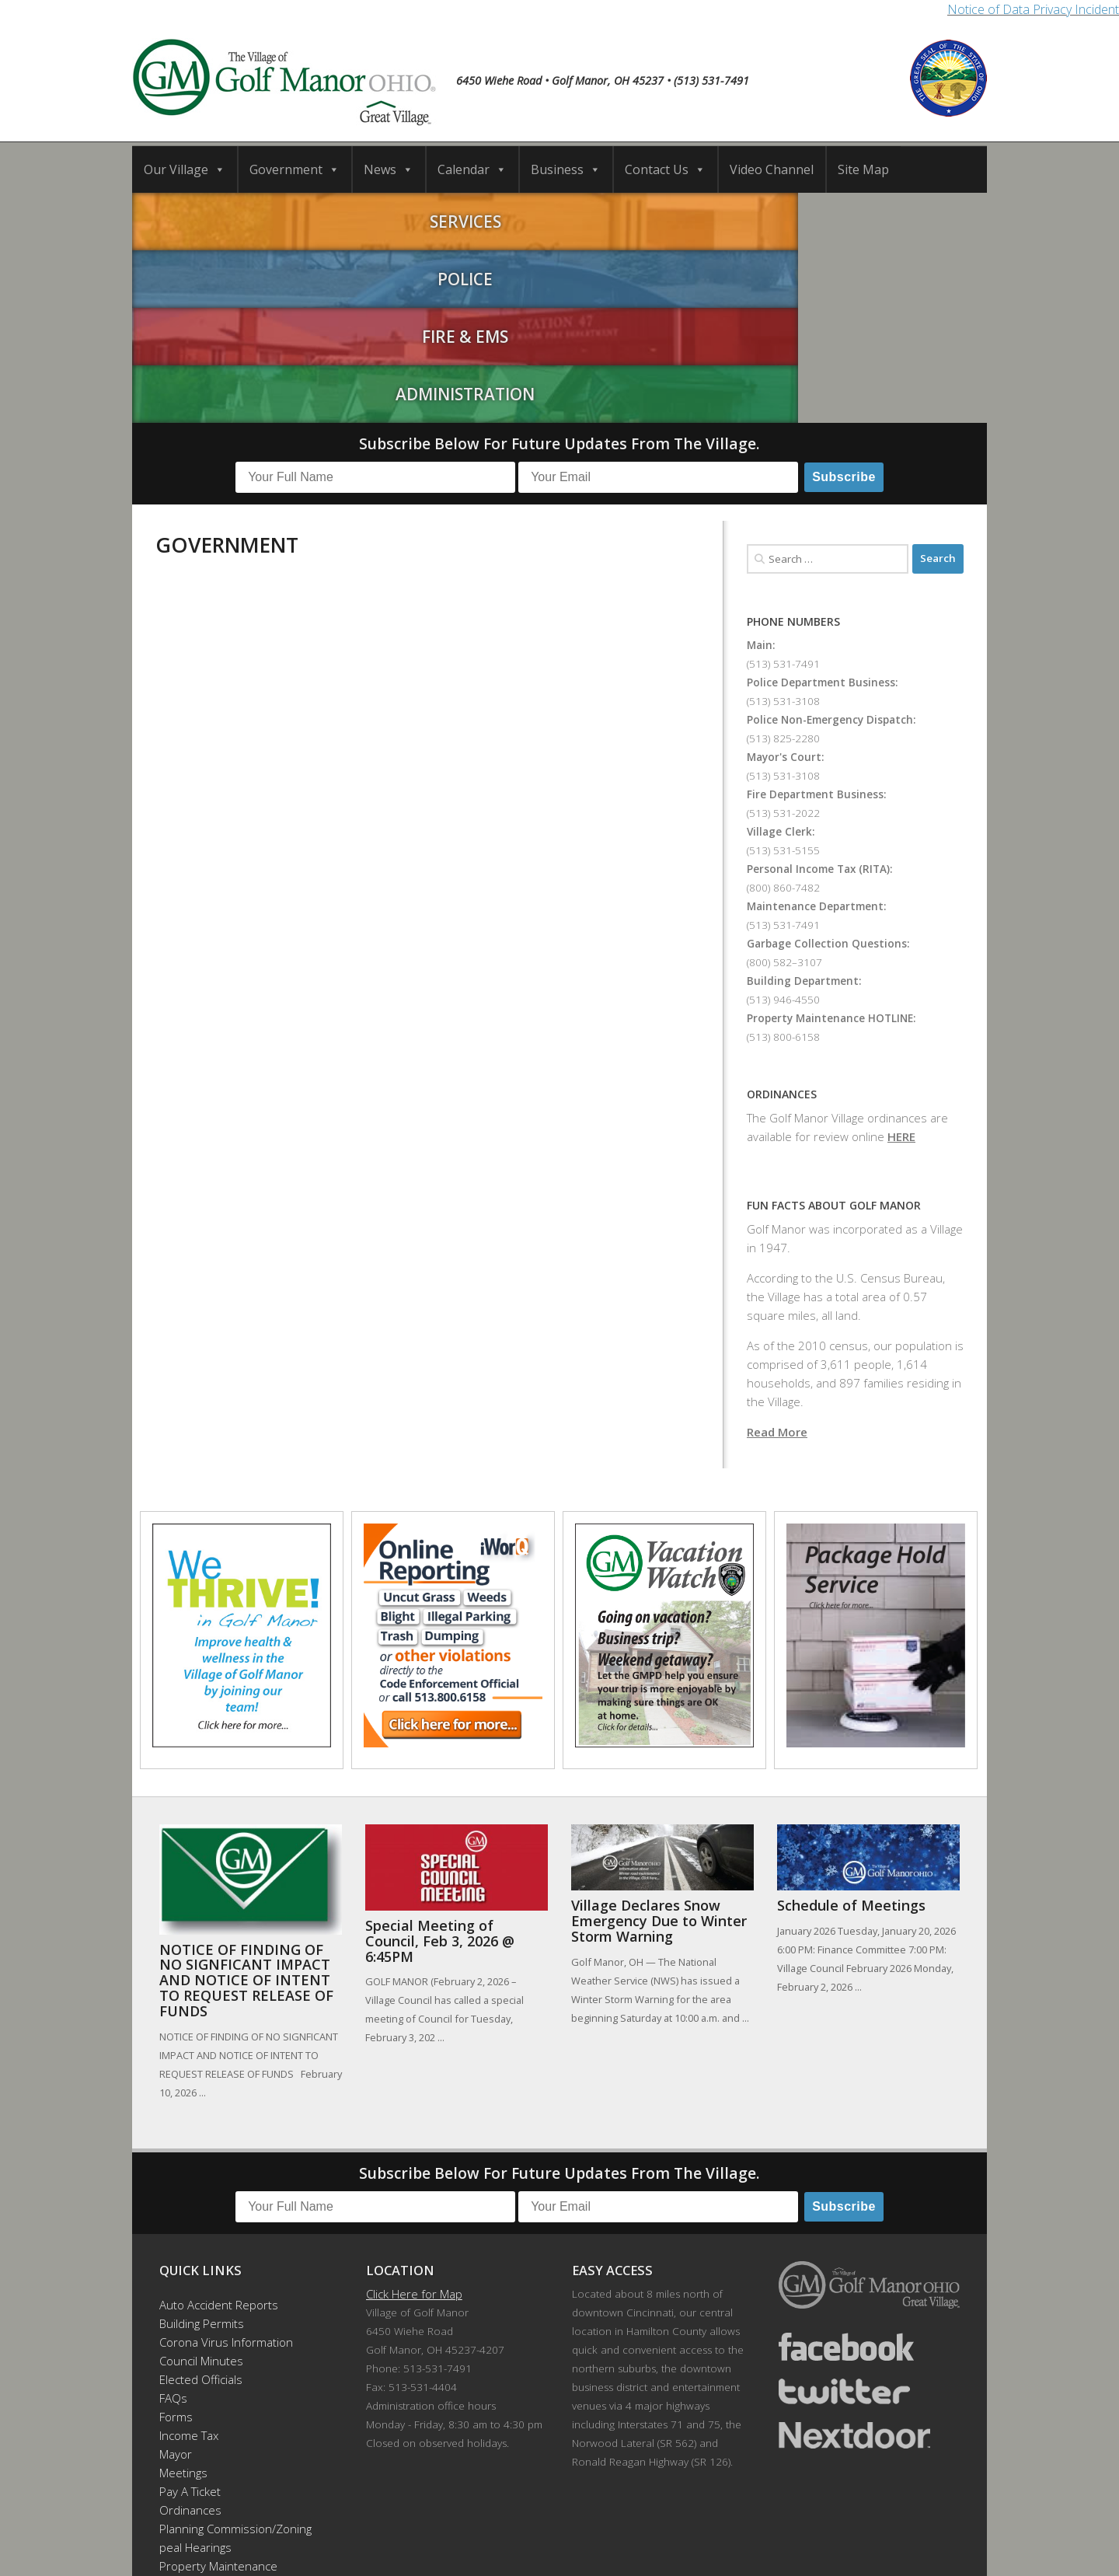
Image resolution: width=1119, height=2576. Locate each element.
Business (566, 169)
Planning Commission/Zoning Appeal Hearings (228, 2358)
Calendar (472, 169)
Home (291, 2514)
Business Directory (576, 2514)
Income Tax (188, 2256)
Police (452, 218)
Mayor (175, 2274)
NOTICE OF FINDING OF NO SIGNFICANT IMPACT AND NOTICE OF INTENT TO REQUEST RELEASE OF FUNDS (246, 1800)
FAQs (173, 2218)
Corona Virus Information (226, 2162)
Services (239, 218)
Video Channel (772, 169)
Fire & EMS (666, 218)
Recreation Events (207, 2405)
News (388, 169)
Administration (880, 218)
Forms (176, 2237)
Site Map (863, 169)
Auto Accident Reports (218, 2125)
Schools (421, 2514)
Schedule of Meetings (851, 1725)
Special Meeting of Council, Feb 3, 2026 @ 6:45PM (439, 1761)
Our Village (184, 169)
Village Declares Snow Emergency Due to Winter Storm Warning (659, 1741)
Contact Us (665, 169)
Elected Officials (200, 2200)
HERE (901, 956)
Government (294, 169)
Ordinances (190, 2330)
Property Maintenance (218, 2386)
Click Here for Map (414, 2114)
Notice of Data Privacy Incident (1033, 9)
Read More (777, 1251)
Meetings (183, 2293)
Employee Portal (202, 2442)
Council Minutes (201, 2181)
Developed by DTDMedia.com (640, 2543)
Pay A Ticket (190, 2311)
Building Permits (201, 2144)
